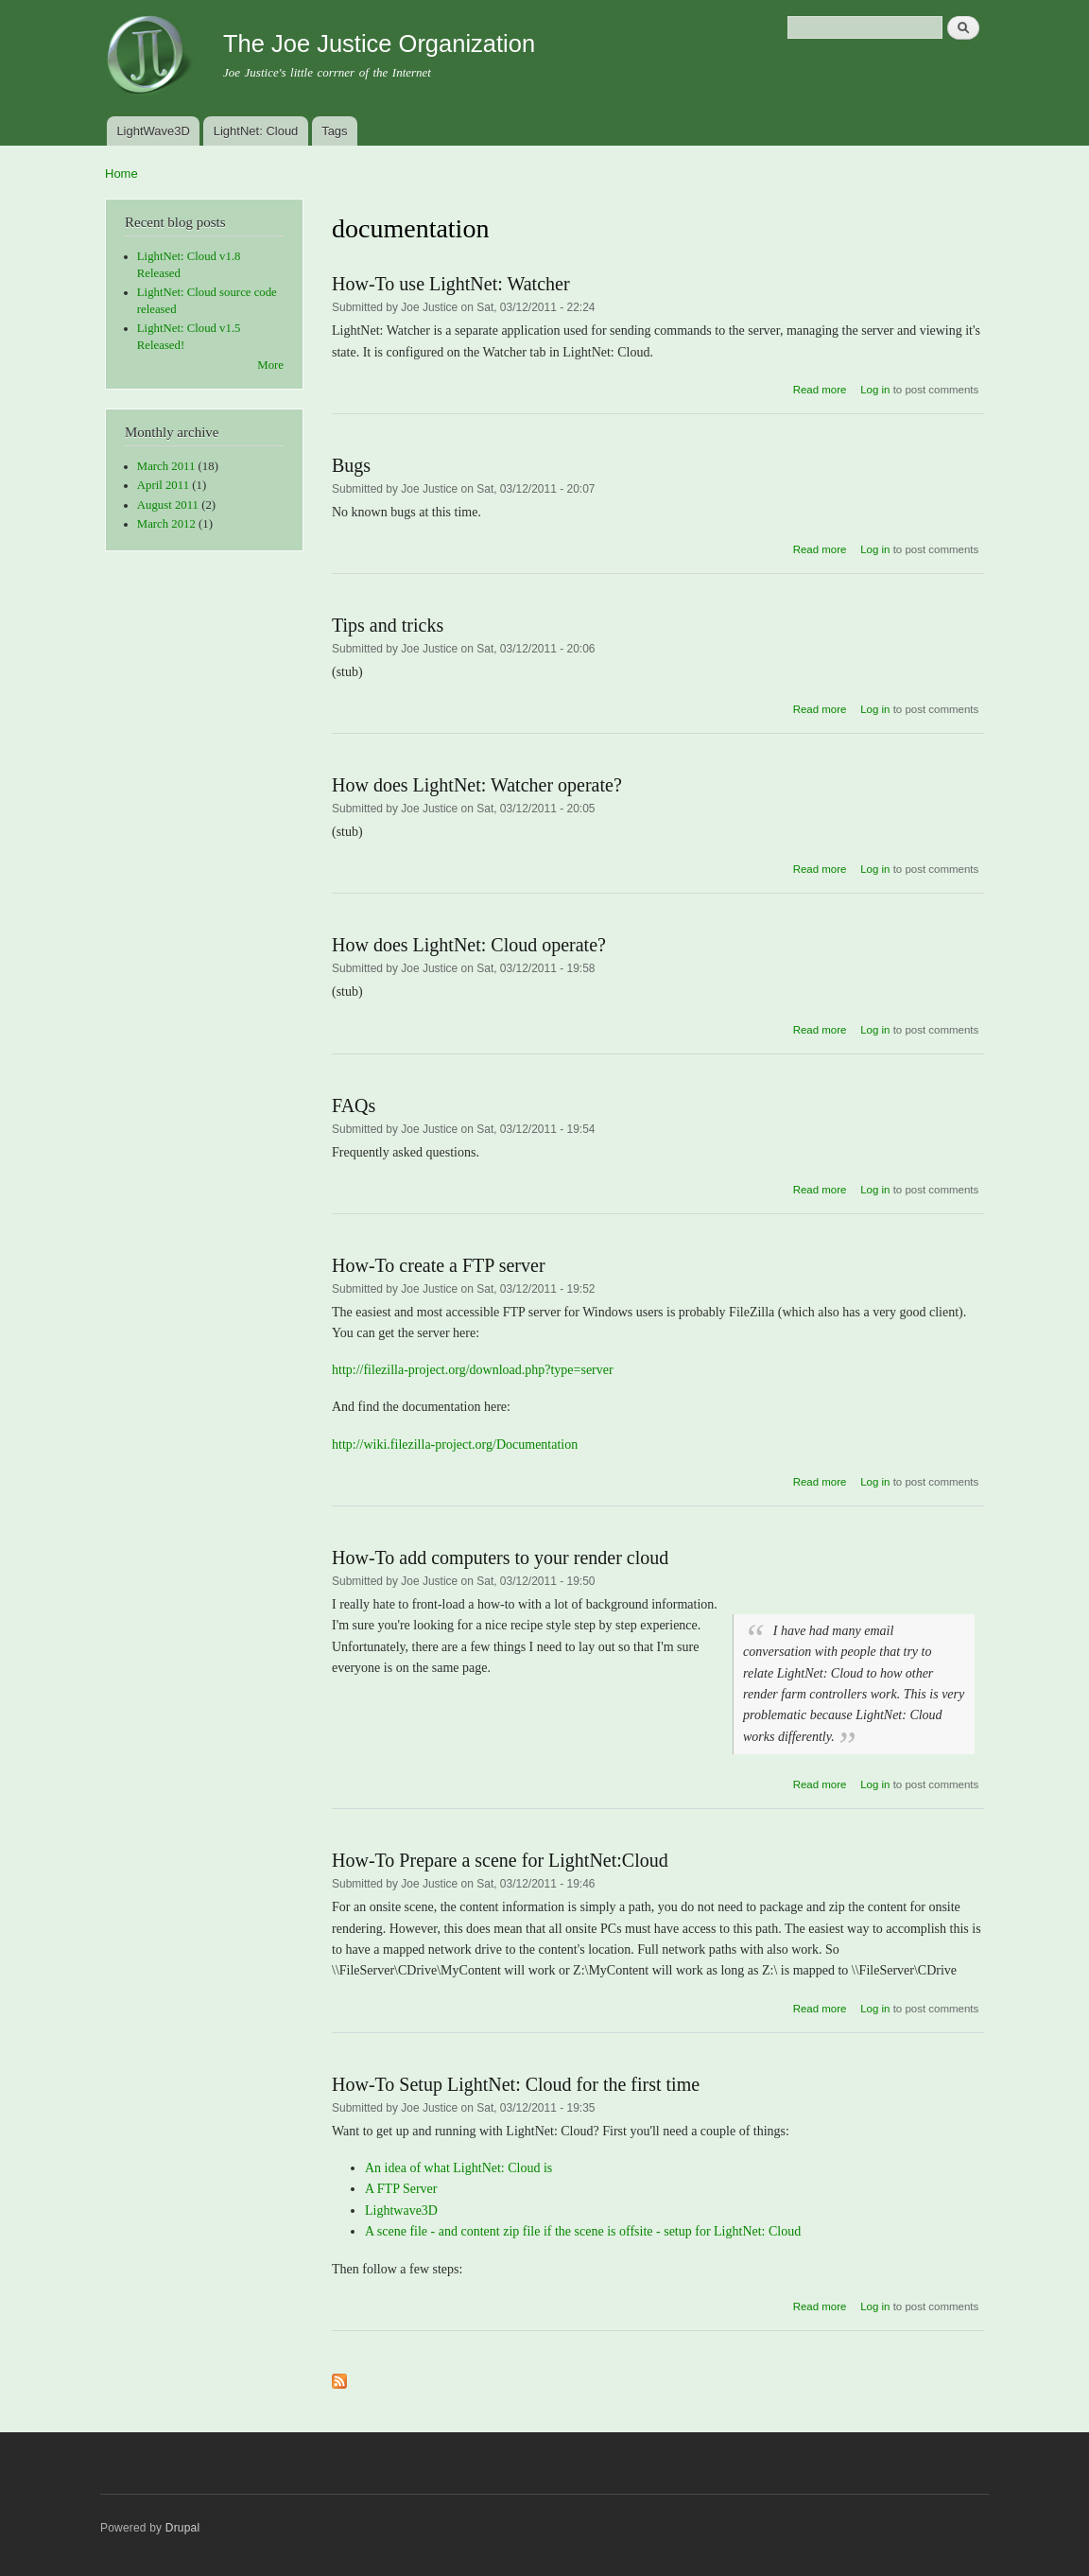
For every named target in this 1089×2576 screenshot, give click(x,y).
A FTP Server (401, 2189)
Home (121, 173)
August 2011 (168, 505)
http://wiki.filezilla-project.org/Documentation (455, 1444)
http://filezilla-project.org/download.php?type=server (473, 1370)
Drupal (182, 2527)
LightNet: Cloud (256, 131)
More (270, 365)
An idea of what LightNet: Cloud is (458, 2168)
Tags (334, 131)
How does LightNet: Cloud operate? (469, 944)
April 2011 (163, 485)
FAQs (353, 1105)
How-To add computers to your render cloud (500, 1557)
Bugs (351, 465)
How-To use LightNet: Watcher (451, 283)
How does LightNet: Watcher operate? (477, 785)
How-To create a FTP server (438, 1265)
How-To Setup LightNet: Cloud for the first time (516, 2084)
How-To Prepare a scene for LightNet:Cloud (500, 1860)
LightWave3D (153, 131)
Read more (820, 389)
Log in (875, 389)
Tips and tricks (387, 625)
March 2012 (166, 524)
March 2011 (166, 466)
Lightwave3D (401, 2210)
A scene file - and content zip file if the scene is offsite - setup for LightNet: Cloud (583, 2231)
